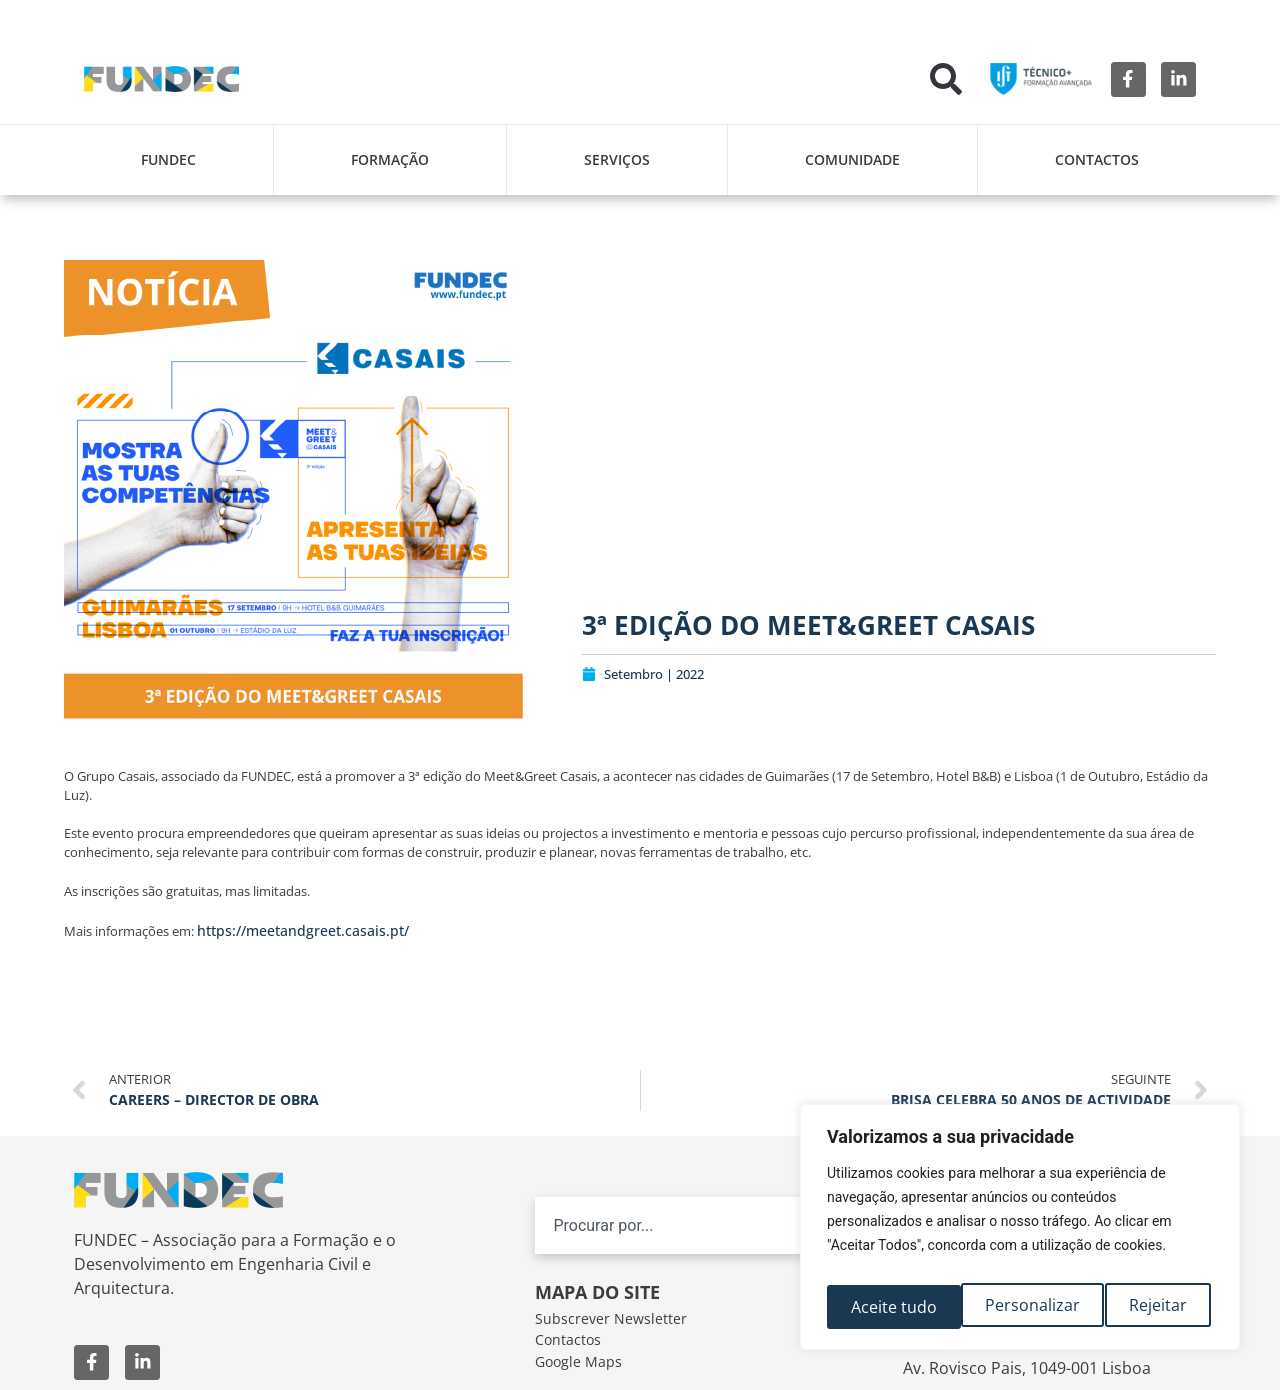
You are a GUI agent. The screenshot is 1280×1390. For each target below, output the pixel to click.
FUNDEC (168, 159)
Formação (390, 159)
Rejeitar (1025, 1307)
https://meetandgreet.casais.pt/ (303, 930)
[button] (946, 79)
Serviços (617, 159)
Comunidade (852, 159)
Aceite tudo (1148, 1307)
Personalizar (896, 1307)
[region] (1020, 1233)
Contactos (1097, 159)
